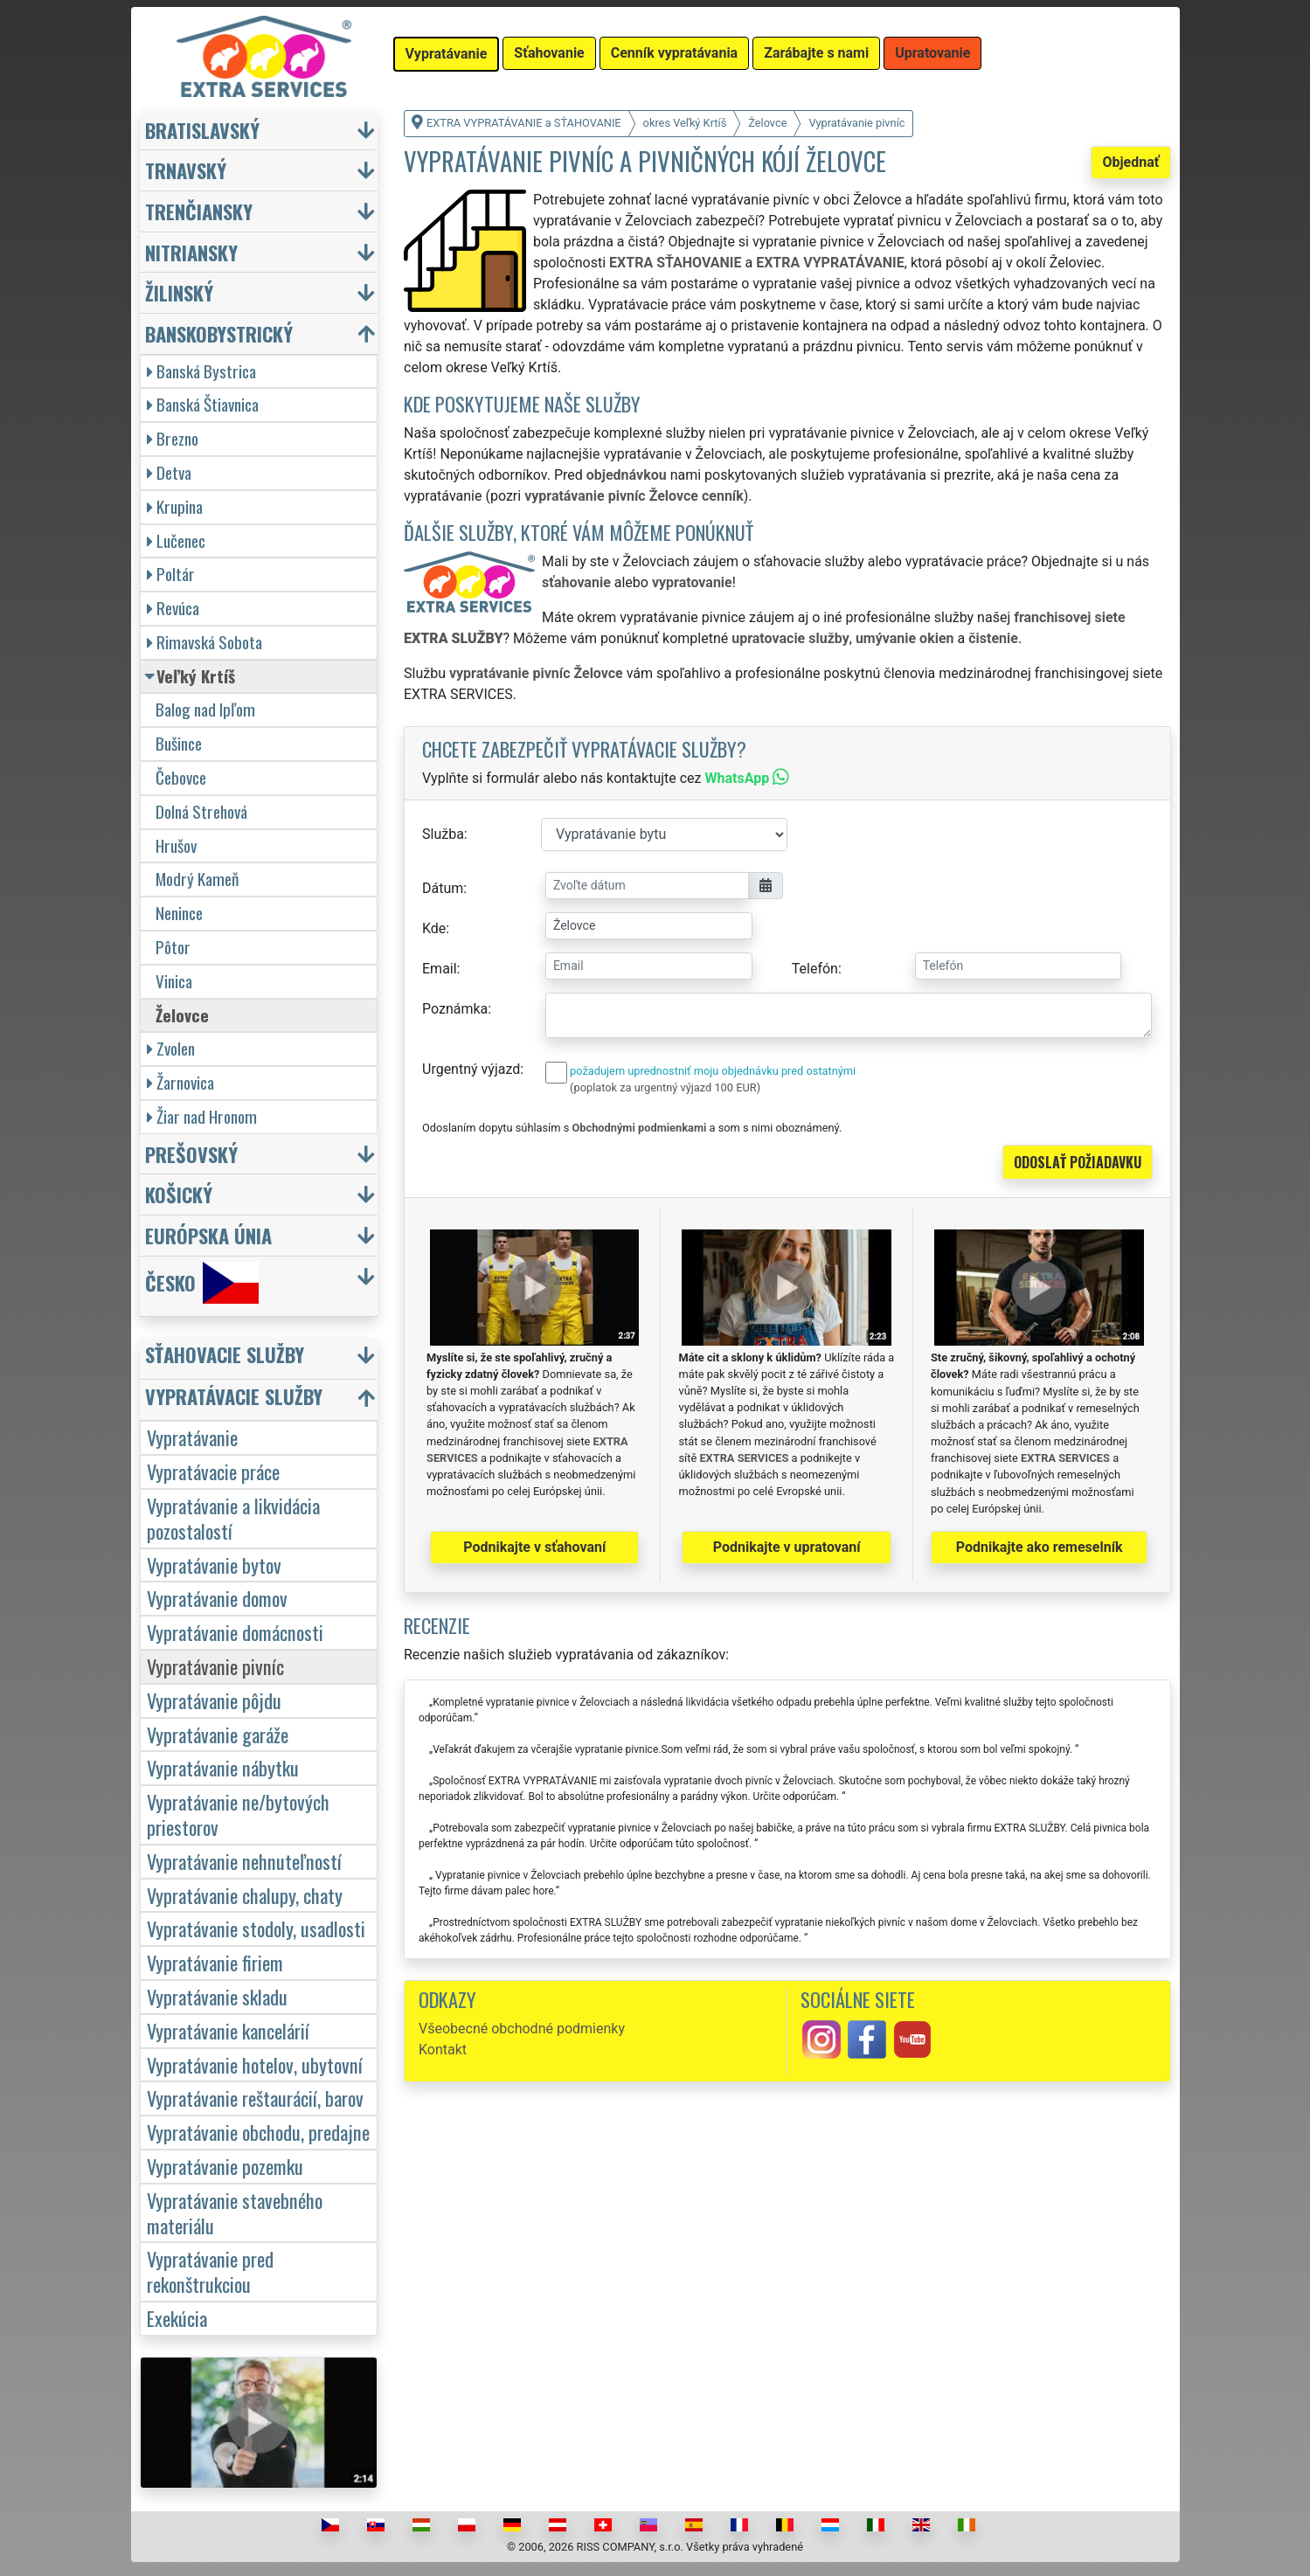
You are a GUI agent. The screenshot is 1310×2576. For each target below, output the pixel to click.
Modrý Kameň (197, 878)
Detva (169, 472)
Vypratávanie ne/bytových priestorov (238, 1814)
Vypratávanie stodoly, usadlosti (256, 1928)
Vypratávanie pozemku (225, 2165)
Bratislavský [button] (202, 129)
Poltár (171, 573)
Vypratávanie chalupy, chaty (245, 1894)
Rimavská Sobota (204, 641)
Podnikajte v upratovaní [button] (787, 1547)
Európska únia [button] (208, 1235)
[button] (261, 1358)
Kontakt (443, 2049)
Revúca (173, 607)
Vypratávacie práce (213, 1471)
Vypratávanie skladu (217, 1996)
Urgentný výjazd (471, 1069)
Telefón (815, 968)
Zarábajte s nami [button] (816, 53)
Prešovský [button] (191, 1153)
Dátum (442, 888)
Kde (434, 928)
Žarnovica (180, 1082)
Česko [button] (202, 1283)
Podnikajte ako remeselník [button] (1039, 1547)
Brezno (172, 438)
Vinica (174, 981)
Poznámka (455, 1009)
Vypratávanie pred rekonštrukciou (210, 2271)
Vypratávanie (192, 1437)
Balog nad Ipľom (205, 709)
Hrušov (176, 845)
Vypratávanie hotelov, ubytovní (255, 2064)
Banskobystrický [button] (219, 333)
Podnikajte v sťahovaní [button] (534, 1547)
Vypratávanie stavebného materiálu (234, 2212)
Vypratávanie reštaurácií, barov (255, 2097)
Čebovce (181, 777)
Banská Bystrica (201, 371)
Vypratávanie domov (217, 1597)
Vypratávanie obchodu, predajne (258, 2131)
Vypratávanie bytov (214, 1564)
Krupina (175, 506)
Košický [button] (178, 1194)
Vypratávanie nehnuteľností (244, 1860)
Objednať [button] (1130, 162)
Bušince (179, 743)
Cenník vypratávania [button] (674, 53)
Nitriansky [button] (191, 252)
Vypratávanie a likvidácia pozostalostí (233, 1518)
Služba (443, 834)
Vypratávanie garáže (217, 1734)
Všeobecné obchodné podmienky (522, 2028)
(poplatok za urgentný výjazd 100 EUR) (665, 1087)
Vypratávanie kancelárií (228, 2030)
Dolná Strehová (201, 811)
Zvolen (171, 1048)
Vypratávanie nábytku (223, 1767)
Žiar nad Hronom (202, 1116)
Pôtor (173, 946)
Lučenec (176, 540)
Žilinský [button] (179, 292)
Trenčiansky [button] (199, 211)
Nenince (179, 912)
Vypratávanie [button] (446, 53)
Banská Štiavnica (203, 404)
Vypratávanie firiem (215, 1962)
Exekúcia (177, 2317)
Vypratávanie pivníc (215, 1666)
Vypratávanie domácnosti (235, 1631)
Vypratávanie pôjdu (214, 1700)
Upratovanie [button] (932, 53)
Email (439, 968)
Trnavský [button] (185, 170)
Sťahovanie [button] (549, 53)
